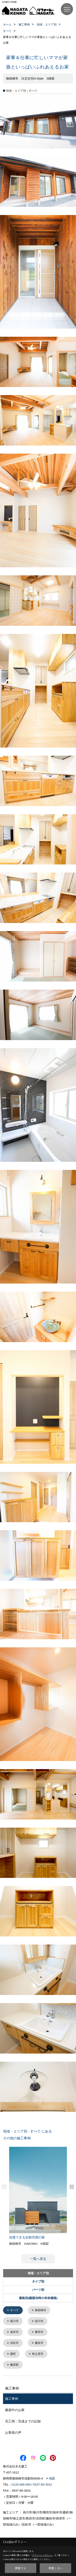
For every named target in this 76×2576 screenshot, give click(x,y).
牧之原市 (37, 2353)
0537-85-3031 (42, 2483)
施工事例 (11, 2397)
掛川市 (39, 2320)
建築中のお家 (15, 2408)
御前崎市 (40, 2310)
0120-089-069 (21, 2483)
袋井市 (14, 2331)
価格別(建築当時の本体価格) (38, 2298)
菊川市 (14, 2320)
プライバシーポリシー (42, 2555)
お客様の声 (13, 2431)
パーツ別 (38, 2289)
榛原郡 (14, 2363)
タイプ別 (38, 2281)
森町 (13, 2353)
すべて (14, 2310)
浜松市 (14, 2342)
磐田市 (39, 2331)
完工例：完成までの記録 (23, 2420)
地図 (52, 2477)
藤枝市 (39, 2342)
